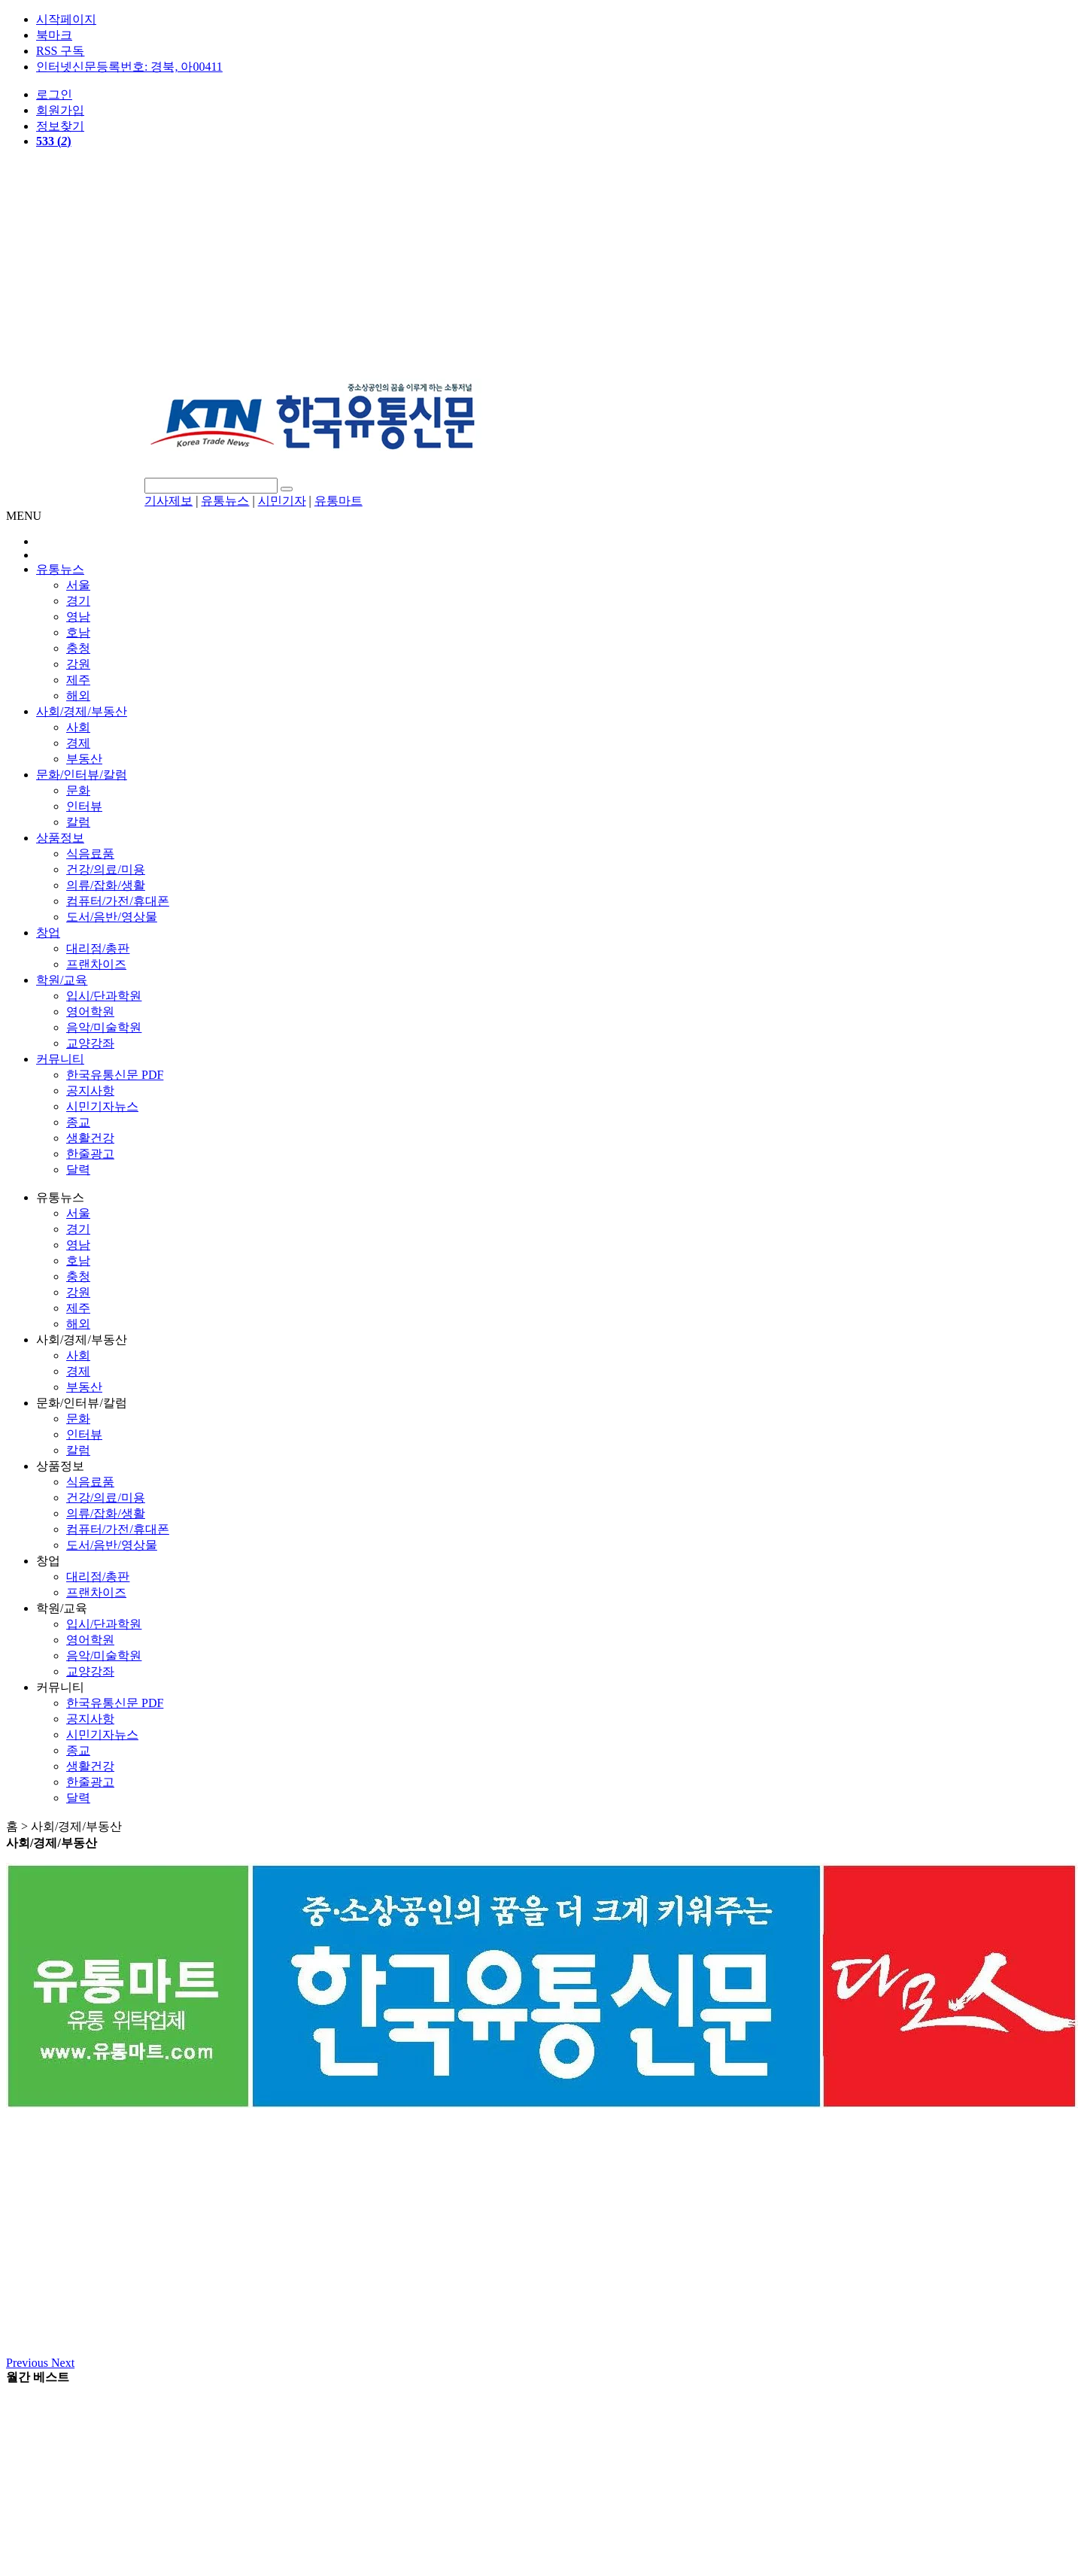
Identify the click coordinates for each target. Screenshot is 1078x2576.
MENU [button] (23, 515)
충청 (78, 648)
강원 (78, 664)
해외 (78, 695)
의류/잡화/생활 (105, 885)
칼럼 (78, 822)
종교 (78, 1122)
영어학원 (90, 1011)
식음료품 (90, 853)
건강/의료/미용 (105, 869)
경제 (78, 743)
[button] (28, 2362)
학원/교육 (61, 980)
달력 (78, 1169)
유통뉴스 (225, 500)
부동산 (84, 758)
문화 (78, 790)
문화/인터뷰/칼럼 (81, 774)
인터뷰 (84, 806)
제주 (78, 679)
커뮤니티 (60, 1059)
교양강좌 (90, 1043)
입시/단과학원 (103, 995)
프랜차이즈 (96, 964)
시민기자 (282, 500)
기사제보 (168, 500)
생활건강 (90, 1138)
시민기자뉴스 (102, 1106)
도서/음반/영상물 (111, 916)
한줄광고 (90, 1153)
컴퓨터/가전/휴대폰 (117, 901)
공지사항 (90, 1090)
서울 (78, 585)
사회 (78, 727)
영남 (78, 616)
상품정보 (60, 837)
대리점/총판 (97, 948)
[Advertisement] (539, 265)
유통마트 (338, 500)
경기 (78, 600)
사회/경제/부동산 (81, 711)
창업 (48, 932)
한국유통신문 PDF (114, 1074)
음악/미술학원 (103, 1027)
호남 (78, 632)
